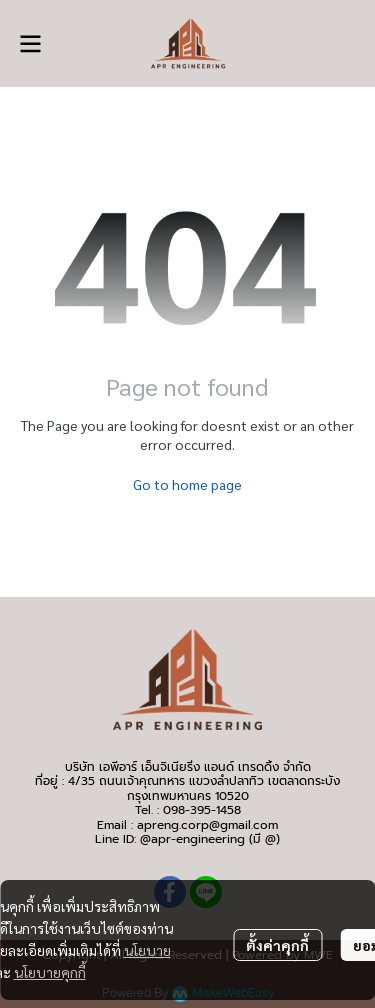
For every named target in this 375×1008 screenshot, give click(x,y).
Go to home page (187, 484)
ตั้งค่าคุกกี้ (277, 945)
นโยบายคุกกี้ (50, 972)
